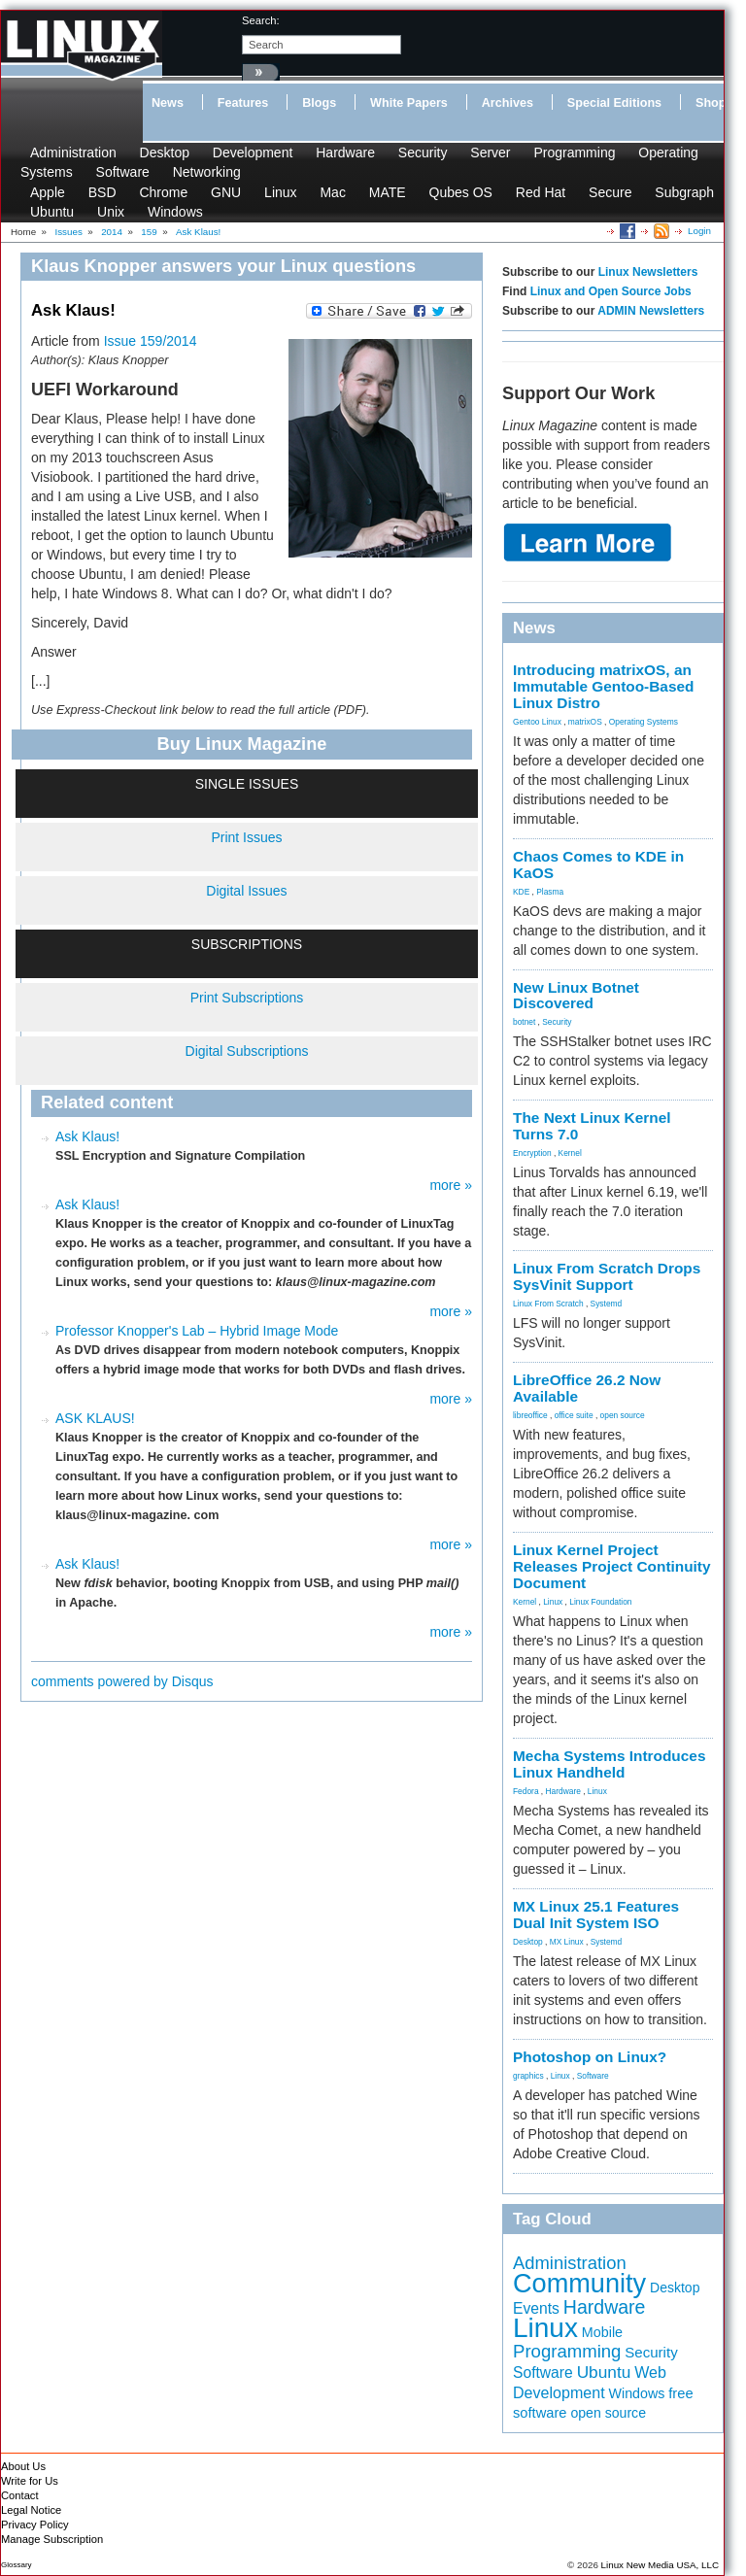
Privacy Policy (35, 2524)
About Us (23, 2466)
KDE (521, 892)
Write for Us (29, 2481)
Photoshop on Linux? (589, 2057)
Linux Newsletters (648, 272)
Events (536, 2308)
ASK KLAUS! (95, 1418)
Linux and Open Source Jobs (611, 291)
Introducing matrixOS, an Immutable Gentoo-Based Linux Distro (603, 686)
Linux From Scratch (548, 1303)
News (168, 103)
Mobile (602, 2332)
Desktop (164, 152)
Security (423, 152)
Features (243, 103)
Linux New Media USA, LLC (660, 2564)
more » (450, 1185)
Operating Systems (643, 722)
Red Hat (540, 192)
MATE (387, 192)
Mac (332, 192)
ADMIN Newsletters (650, 311)
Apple (47, 192)
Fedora (526, 1791)
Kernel (570, 1153)
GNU (226, 192)
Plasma (549, 892)
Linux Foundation (600, 1602)
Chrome (163, 192)
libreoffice (530, 1415)
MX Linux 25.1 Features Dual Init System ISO (596, 1914)
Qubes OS (460, 192)
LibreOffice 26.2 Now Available (587, 1388)
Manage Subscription (52, 2539)
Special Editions (614, 103)
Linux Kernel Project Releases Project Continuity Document (612, 1566)
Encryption (532, 1153)
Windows (175, 212)
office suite (574, 1415)
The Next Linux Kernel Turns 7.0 (592, 1125)
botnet (524, 1022)
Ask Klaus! (87, 1136)
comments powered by (122, 1681)
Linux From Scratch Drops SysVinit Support (606, 1276)
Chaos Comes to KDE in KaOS (598, 864)
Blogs (319, 103)
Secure (610, 192)
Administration (73, 152)
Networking (207, 172)
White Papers (409, 103)
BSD (102, 192)
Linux (280, 192)
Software (123, 172)
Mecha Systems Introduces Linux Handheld (609, 1763)
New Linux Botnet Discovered (576, 995)
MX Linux (567, 1942)
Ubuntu (52, 212)
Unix (110, 212)
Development (253, 152)
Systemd (607, 1303)
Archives (507, 103)
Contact (20, 2495)
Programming (574, 152)
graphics (528, 2076)
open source (622, 1415)
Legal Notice (31, 2510)
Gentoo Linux (537, 722)
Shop (710, 103)
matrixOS (585, 722)
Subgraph (684, 192)
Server (490, 152)
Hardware (345, 152)
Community (579, 2283)
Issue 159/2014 (150, 341)
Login (699, 230)
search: (261, 20)
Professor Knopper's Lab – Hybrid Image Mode (196, 1331)
